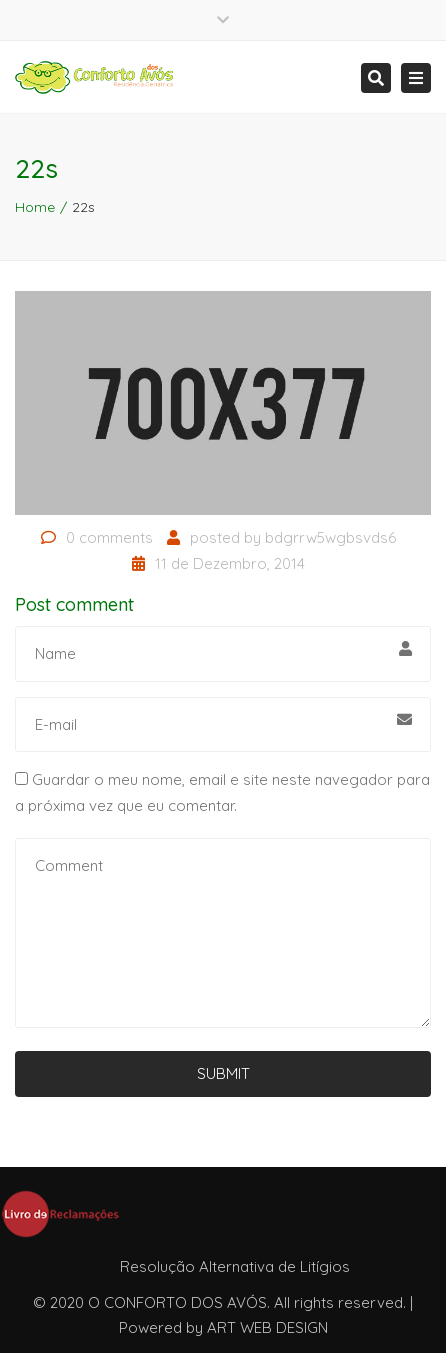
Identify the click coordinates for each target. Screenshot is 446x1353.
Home (35, 207)
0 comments (109, 537)
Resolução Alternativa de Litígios (235, 1266)
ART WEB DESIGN (267, 1327)
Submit (223, 1073)
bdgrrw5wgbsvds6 (330, 537)
